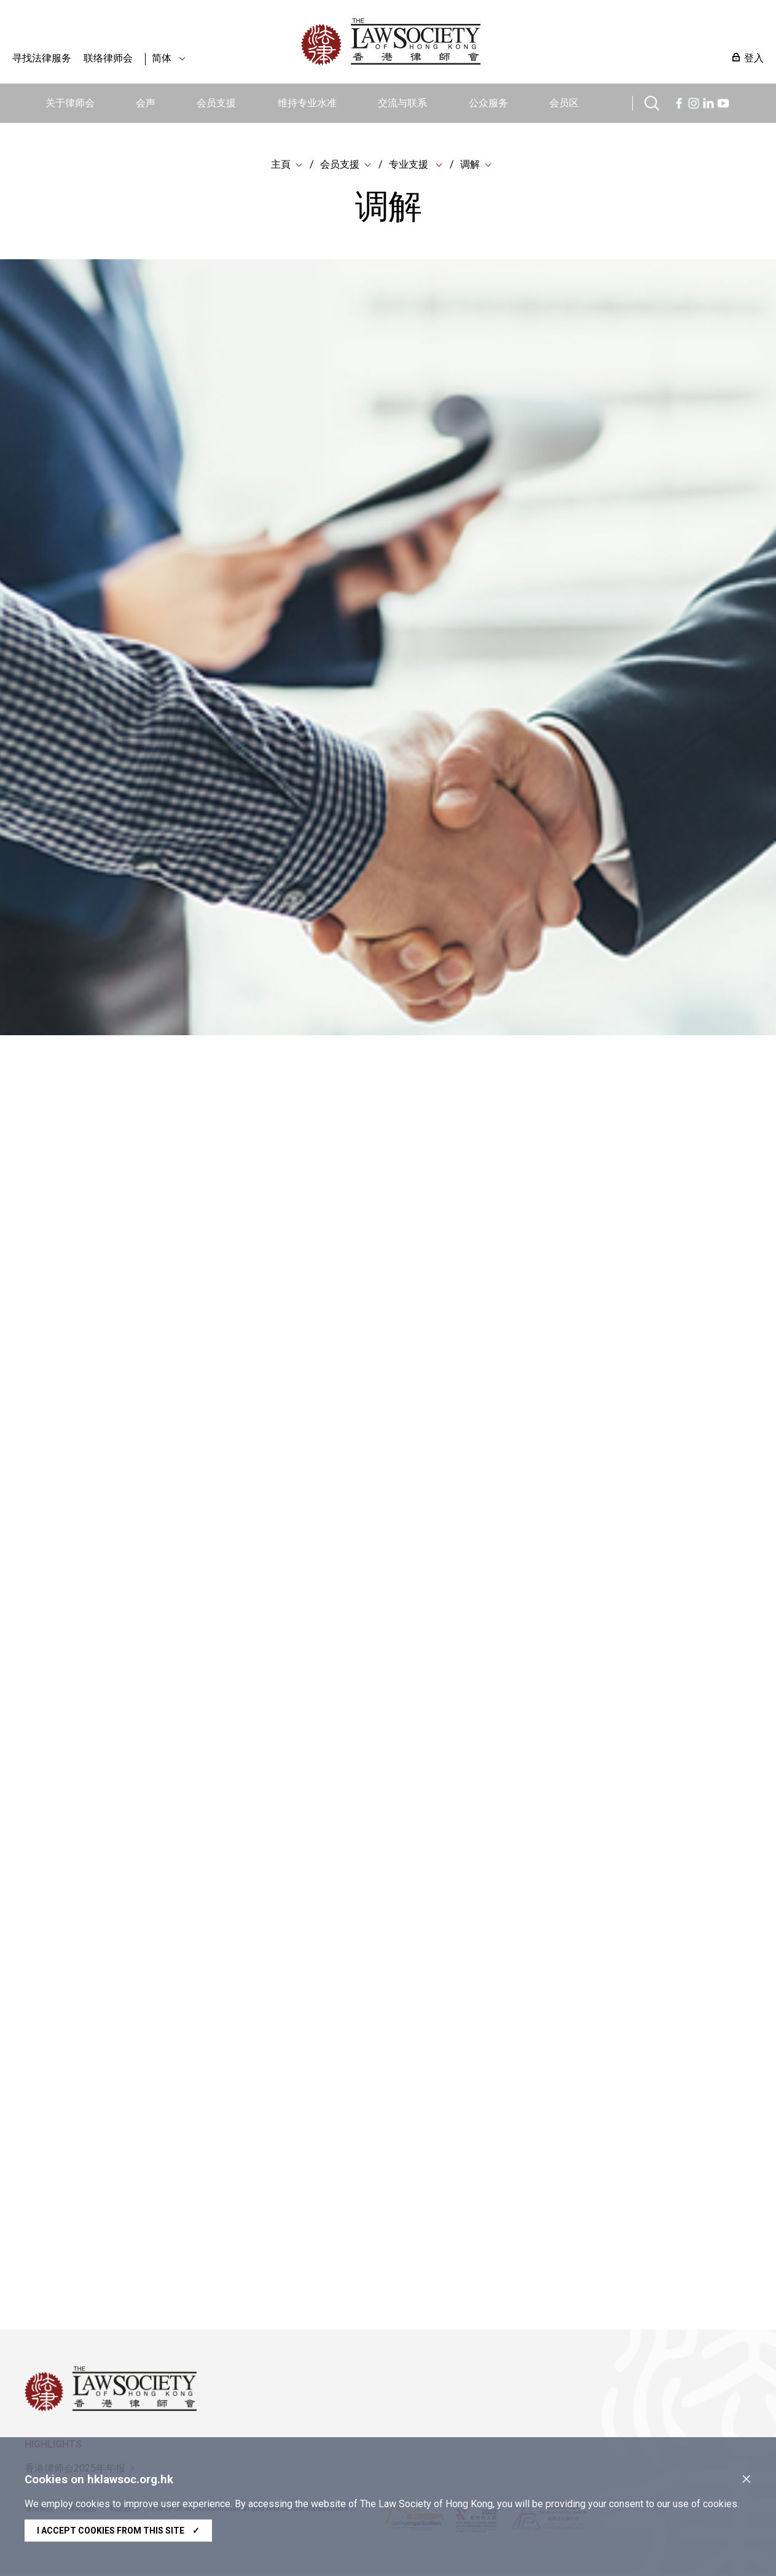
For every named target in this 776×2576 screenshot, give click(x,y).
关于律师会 (70, 103)
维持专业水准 (307, 103)
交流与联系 (402, 103)
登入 (754, 58)
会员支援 (216, 103)
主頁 (281, 165)
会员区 (564, 103)
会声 (145, 103)
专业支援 (410, 165)
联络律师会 (108, 58)
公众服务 (488, 103)
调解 (470, 165)
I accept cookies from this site (118, 2530)
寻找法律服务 (41, 58)
